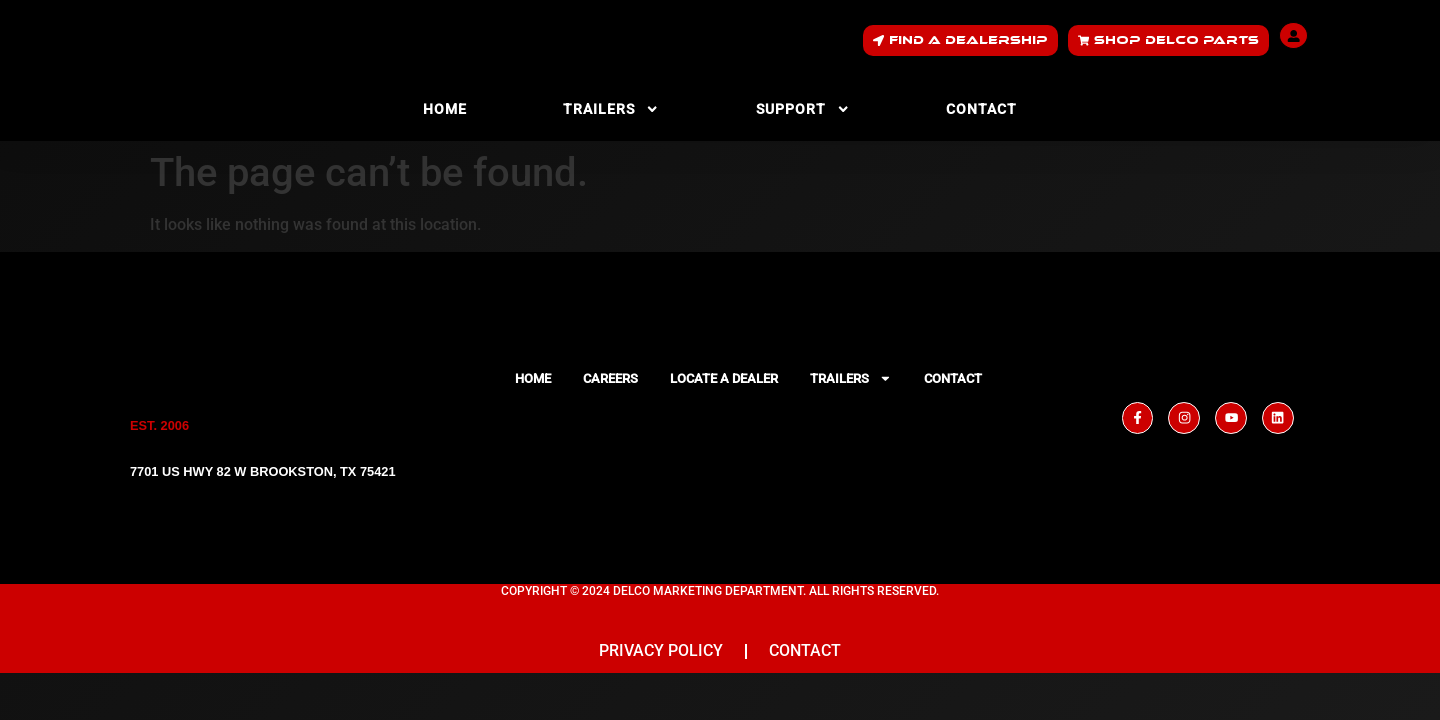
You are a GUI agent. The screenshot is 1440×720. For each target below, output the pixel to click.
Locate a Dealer (724, 378)
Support (803, 109)
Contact (981, 109)
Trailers (611, 109)
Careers (610, 378)
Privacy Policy (661, 654)
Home (445, 109)
